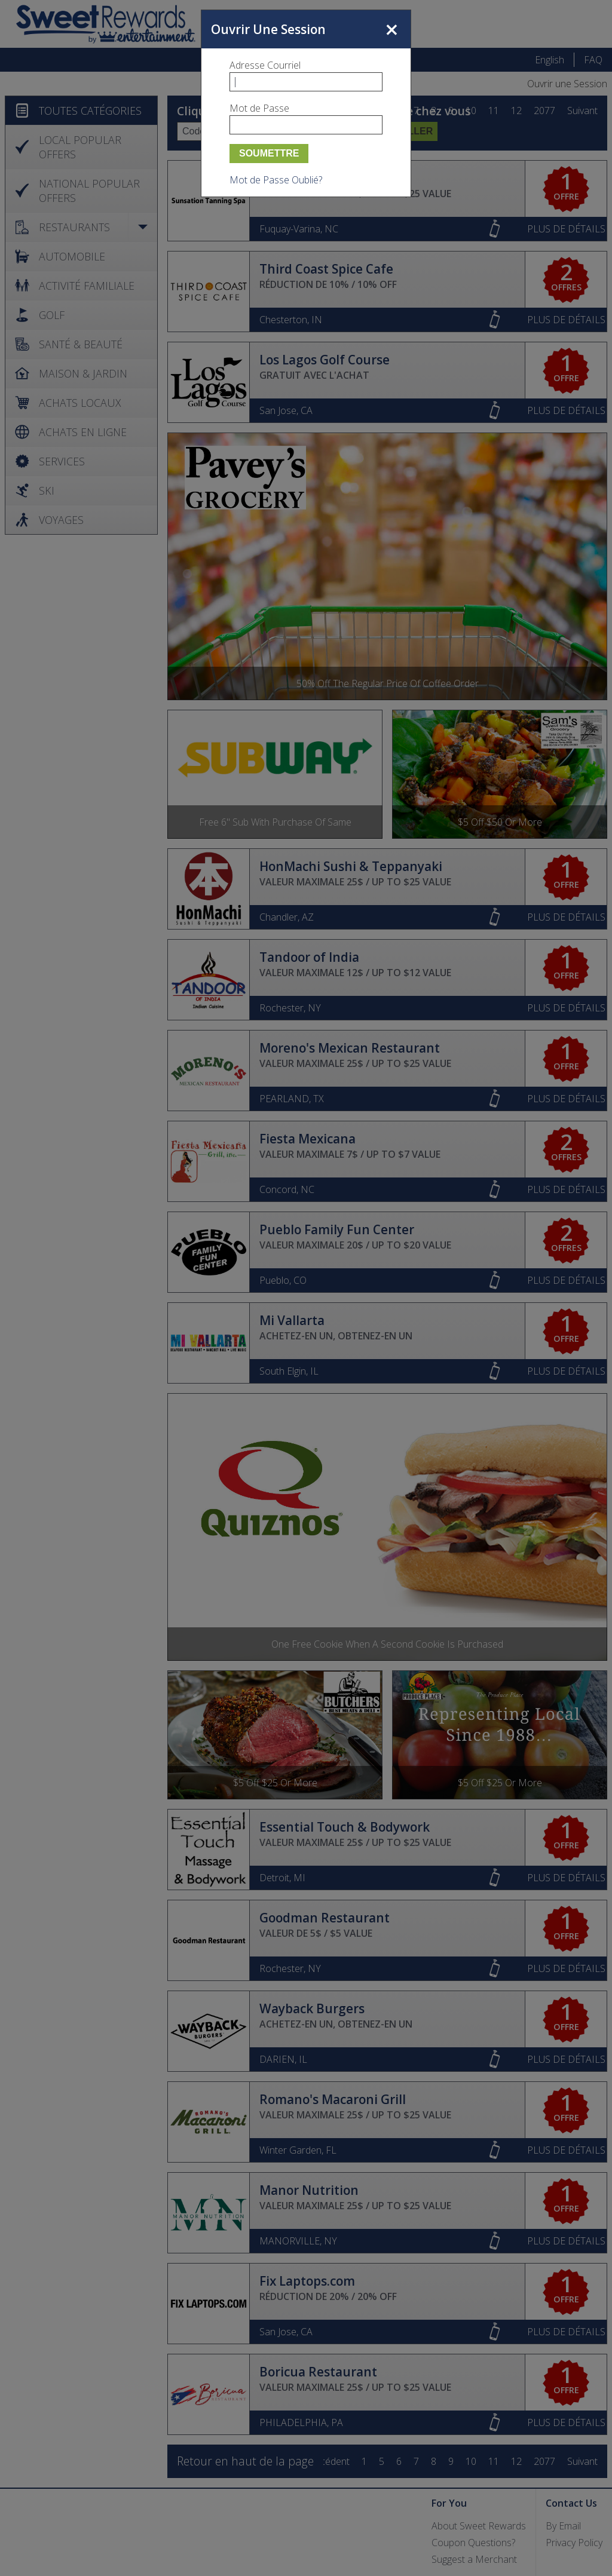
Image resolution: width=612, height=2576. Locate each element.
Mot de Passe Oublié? (276, 179)
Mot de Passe (259, 108)
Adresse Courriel (265, 65)
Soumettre (269, 153)
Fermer (391, 29)
